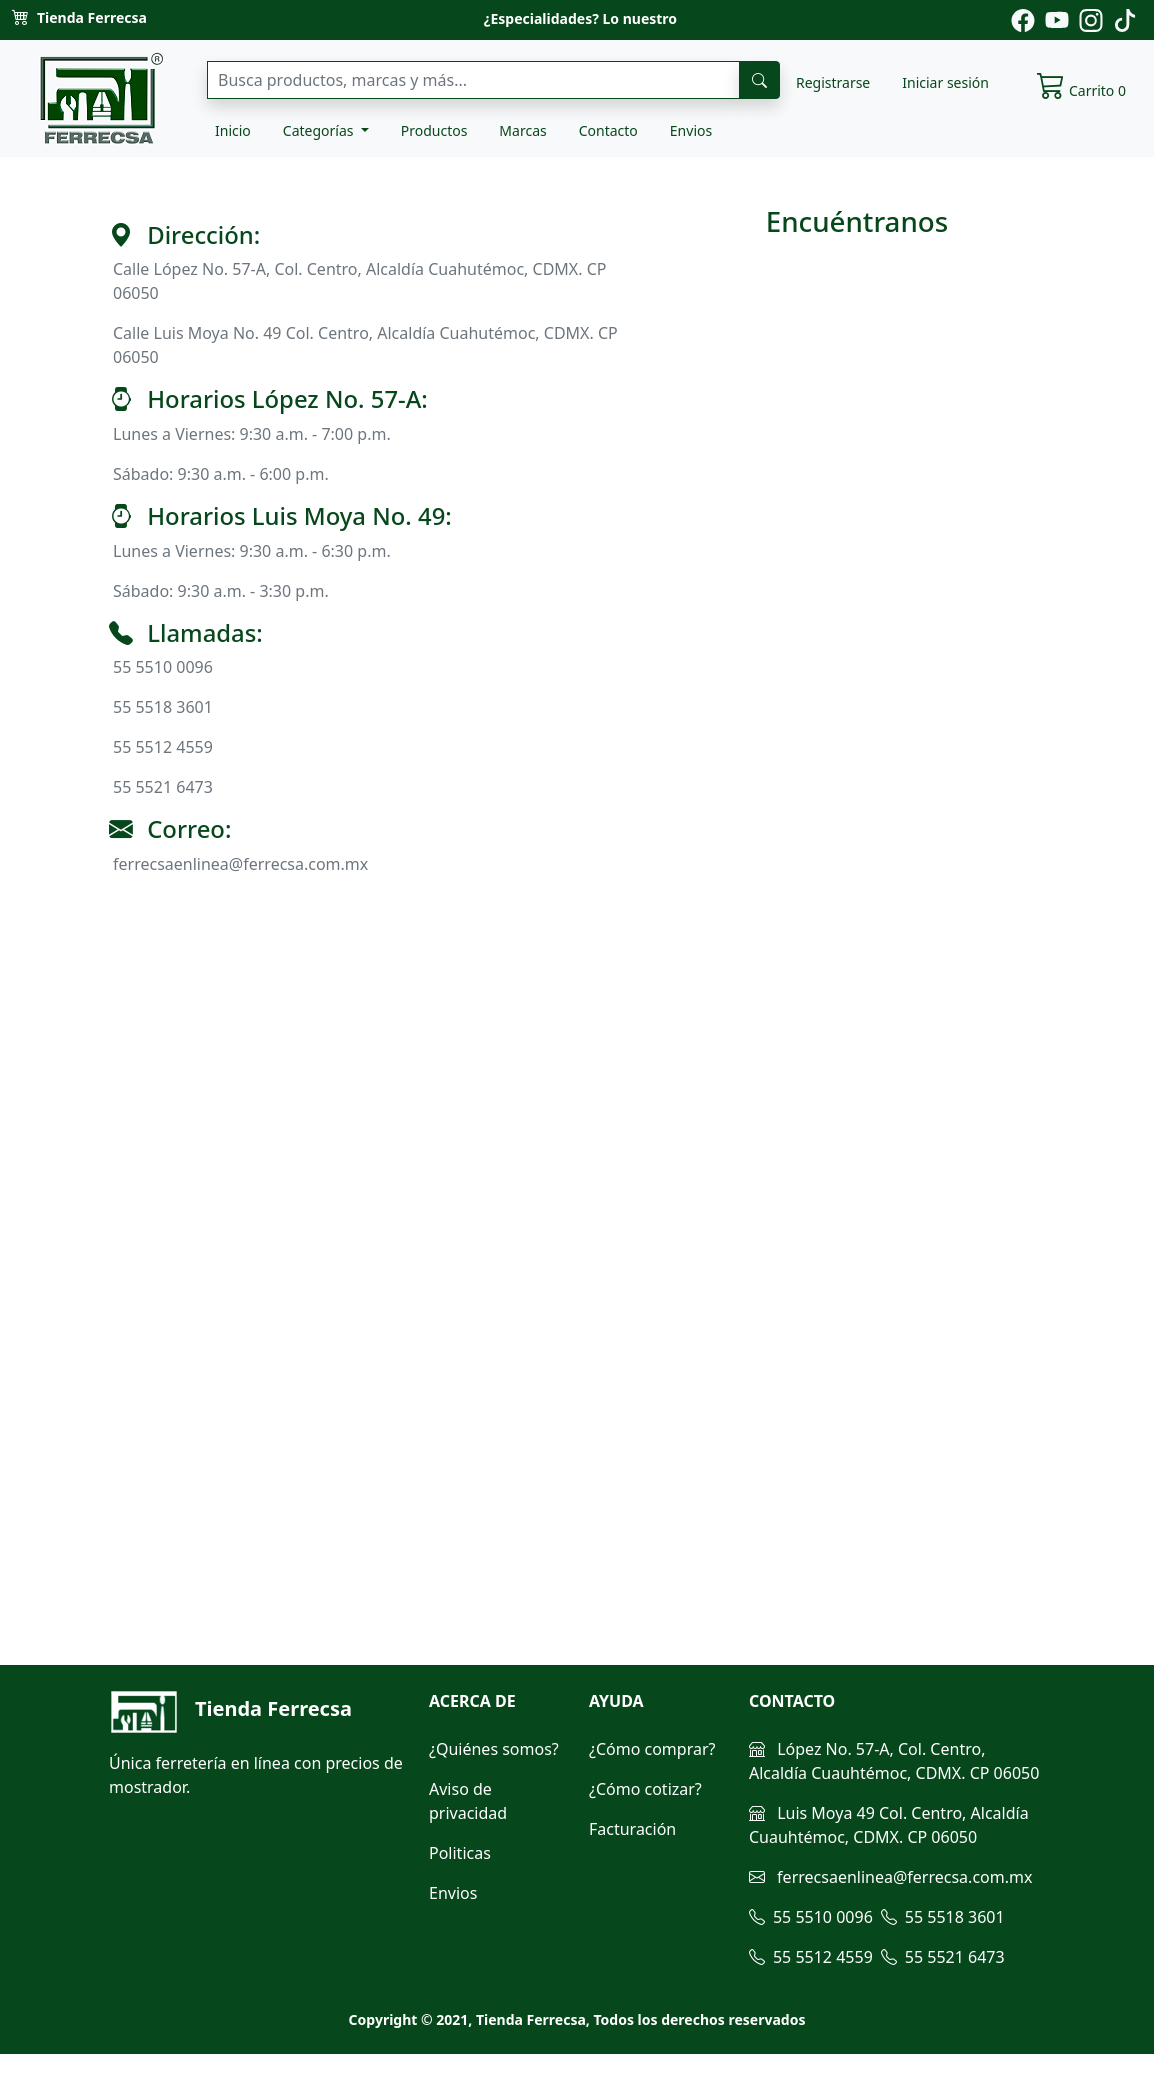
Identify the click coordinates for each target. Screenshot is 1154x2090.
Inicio (233, 130)
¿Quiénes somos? (494, 1749)
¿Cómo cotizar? (645, 1789)
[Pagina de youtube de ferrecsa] (1057, 18)
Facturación (632, 1829)
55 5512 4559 (811, 1957)
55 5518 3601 (943, 1917)
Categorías (320, 130)
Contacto (608, 130)
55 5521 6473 (943, 1957)
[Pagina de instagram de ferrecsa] (1091, 18)
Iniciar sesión (945, 82)
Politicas (460, 1853)
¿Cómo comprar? (652, 1749)
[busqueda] (759, 80)
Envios (691, 130)
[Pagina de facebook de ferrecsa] (1023, 18)
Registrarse (833, 82)
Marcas (522, 130)
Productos (434, 130)
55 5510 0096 (811, 1917)
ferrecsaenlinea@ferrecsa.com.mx (890, 1877)
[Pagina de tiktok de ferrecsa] (1125, 18)
